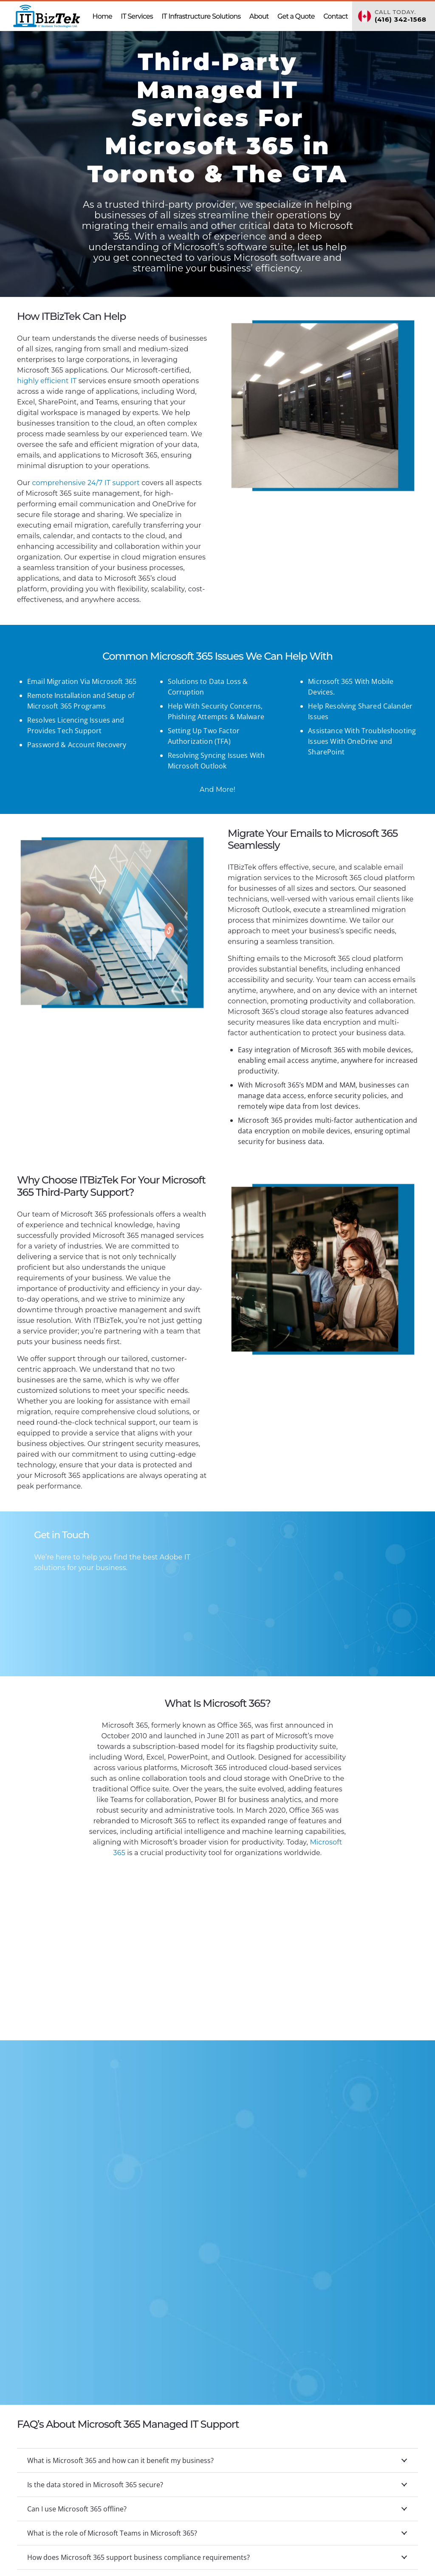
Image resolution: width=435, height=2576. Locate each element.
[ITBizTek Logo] (46, 16)
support (86, 483)
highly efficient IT (48, 381)
